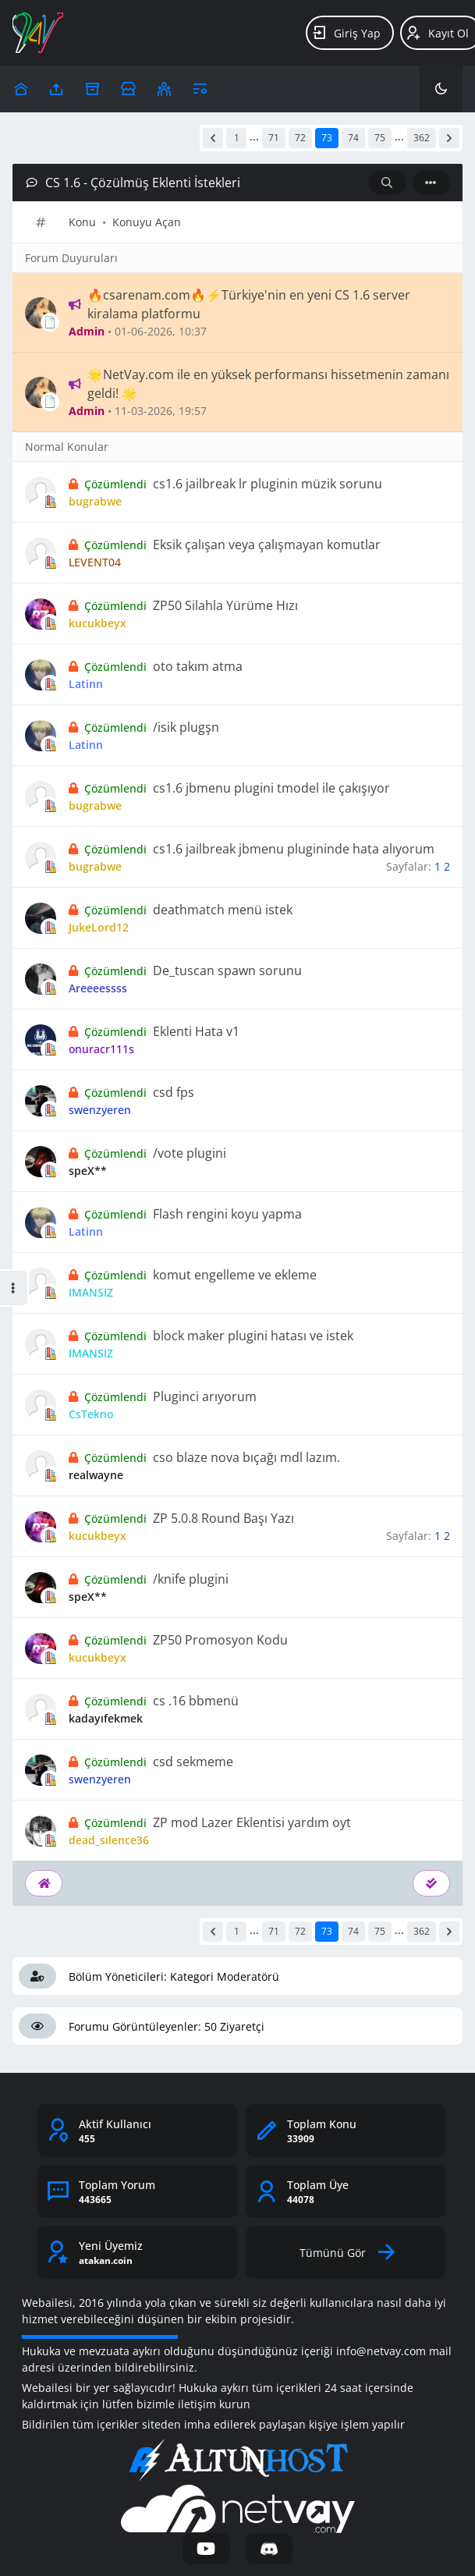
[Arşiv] (92, 89)
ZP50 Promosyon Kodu (220, 1639)
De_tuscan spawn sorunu (227, 970)
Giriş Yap (346, 32)
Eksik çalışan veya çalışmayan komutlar (267, 544)
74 (353, 137)
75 (379, 137)
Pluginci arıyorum (205, 1396)
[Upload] (20, 89)
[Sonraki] (449, 138)
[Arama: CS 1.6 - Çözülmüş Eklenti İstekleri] (387, 182)
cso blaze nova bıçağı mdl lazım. (246, 1457)
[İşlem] (431, 182)
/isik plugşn (186, 727)
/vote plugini (189, 1153)
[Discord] (269, 2548)
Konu (82, 222)
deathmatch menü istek (222, 909)
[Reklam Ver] (128, 89)
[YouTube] (206, 2548)
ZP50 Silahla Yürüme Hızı (225, 605)
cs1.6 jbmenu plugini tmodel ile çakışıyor (271, 788)
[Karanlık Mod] (441, 89)
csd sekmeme (193, 1761)
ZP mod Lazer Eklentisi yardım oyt (252, 1822)
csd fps (173, 1092)
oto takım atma (198, 666)
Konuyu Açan (146, 222)
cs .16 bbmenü (196, 1700)
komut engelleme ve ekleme (235, 1274)
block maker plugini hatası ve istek (253, 1335)
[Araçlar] (200, 89)
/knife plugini (191, 1579)
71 (273, 137)
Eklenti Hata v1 (196, 1031)
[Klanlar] (164, 89)
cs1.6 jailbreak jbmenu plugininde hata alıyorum (293, 848)
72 (300, 137)
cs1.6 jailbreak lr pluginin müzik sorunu (267, 483)
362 (421, 137)
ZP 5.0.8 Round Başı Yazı (223, 1518)
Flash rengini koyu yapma (227, 1213)
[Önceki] (213, 138)
